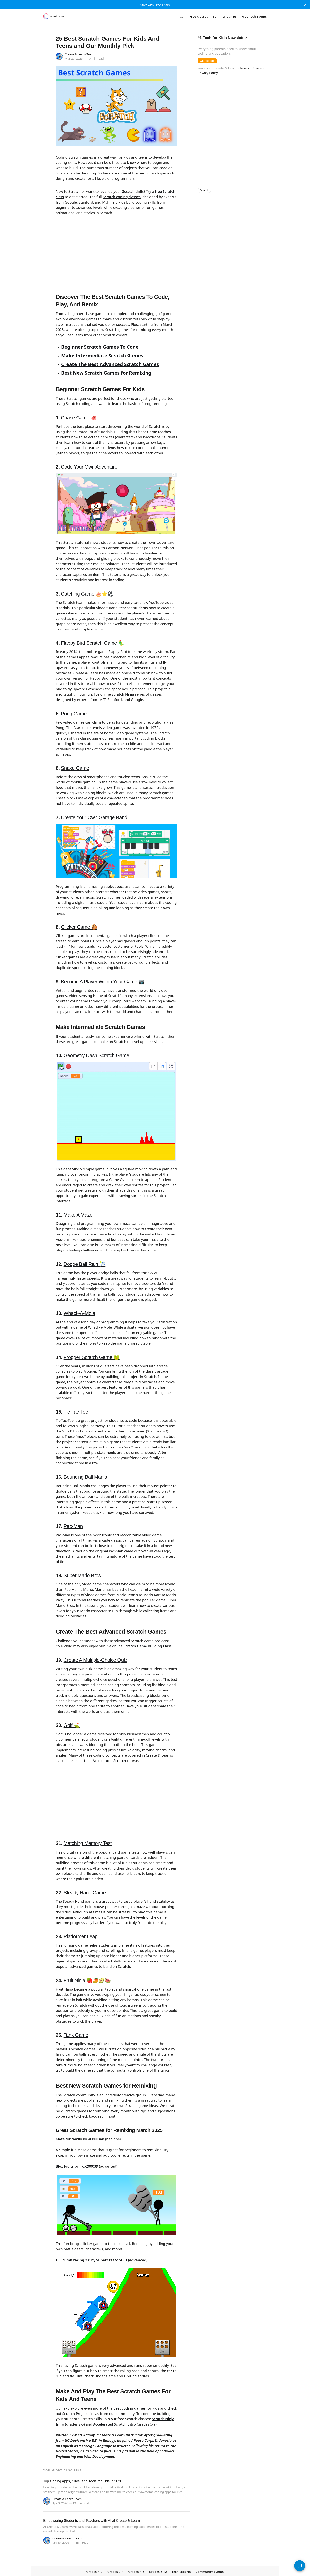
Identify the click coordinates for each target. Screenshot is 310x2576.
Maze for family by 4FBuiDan (80, 2139)
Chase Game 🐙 (78, 417)
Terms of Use (249, 68)
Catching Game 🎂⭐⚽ (87, 594)
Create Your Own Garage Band (94, 817)
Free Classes (198, 16)
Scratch (128, 191)
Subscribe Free (207, 60)
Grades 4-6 (136, 2571)
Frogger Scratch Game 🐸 (92, 1357)
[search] (181, 16)
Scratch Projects (75, 2413)
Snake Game (75, 768)
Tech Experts (181, 2571)
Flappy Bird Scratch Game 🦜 (92, 643)
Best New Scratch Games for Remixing (106, 373)
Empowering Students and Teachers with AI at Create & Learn (91, 2521)
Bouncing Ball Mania (85, 1477)
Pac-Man (73, 1526)
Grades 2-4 (115, 2571)
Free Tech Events (254, 16)
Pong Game (74, 713)
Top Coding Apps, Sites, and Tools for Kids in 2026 (82, 2481)
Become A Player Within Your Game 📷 (103, 981)
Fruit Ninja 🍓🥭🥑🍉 (87, 1980)
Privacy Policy (208, 73)
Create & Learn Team (79, 54)
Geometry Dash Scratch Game (96, 1055)
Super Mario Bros (82, 1575)
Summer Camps (225, 16)
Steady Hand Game (85, 1892)
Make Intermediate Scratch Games (102, 355)
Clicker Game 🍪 (79, 927)
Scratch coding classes (122, 196)
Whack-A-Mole (79, 1313)
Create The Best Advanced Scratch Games (110, 364)
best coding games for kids (136, 2408)
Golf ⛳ (72, 1725)
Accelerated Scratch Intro (114, 2424)
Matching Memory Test (88, 1843)
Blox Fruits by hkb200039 (77, 2166)
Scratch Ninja (123, 694)
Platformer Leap (81, 1936)
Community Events (210, 2571)
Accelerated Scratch (109, 1760)
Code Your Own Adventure (89, 467)
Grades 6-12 (158, 2571)
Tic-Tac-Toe (76, 1412)
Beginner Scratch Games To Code (100, 346)
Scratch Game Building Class (148, 1646)
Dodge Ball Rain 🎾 (84, 1264)
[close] (305, 5)
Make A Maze (78, 1215)
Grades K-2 (94, 2571)
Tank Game (76, 2035)
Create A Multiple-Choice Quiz (95, 1660)
